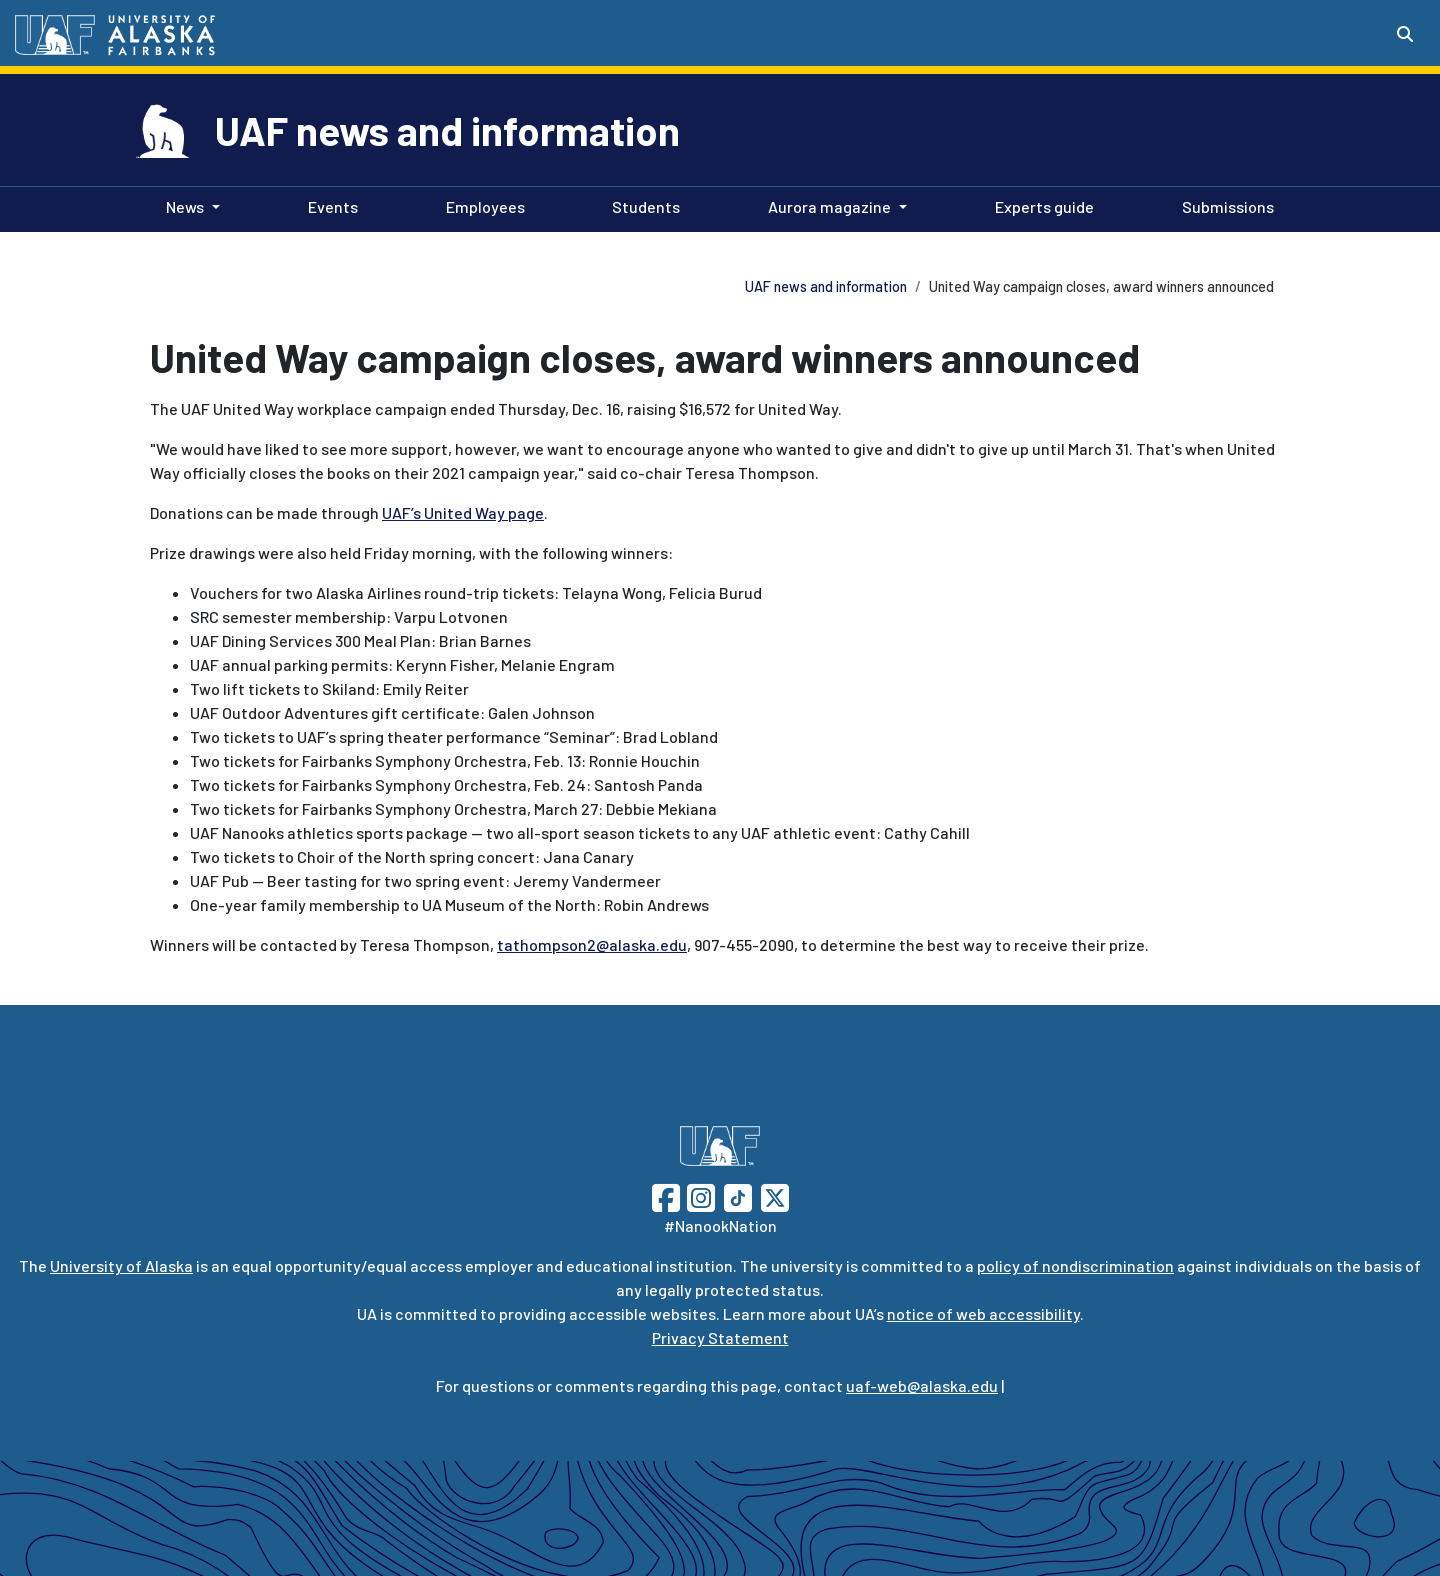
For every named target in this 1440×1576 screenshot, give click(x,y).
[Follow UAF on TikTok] (738, 1195)
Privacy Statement (720, 1337)
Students (642, 205)
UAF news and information (447, 130)
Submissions (1224, 205)
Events (329, 205)
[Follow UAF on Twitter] (775, 1195)
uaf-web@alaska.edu (922, 1385)
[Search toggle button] (1405, 34)
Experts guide (1040, 205)
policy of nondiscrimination (1075, 1265)
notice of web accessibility (983, 1313)
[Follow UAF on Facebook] (666, 1195)
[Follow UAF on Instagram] (699, 1195)
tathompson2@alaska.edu (592, 944)
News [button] (185, 206)
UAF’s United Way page (463, 512)
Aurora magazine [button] (829, 206)
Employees (481, 205)
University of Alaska (121, 1265)
